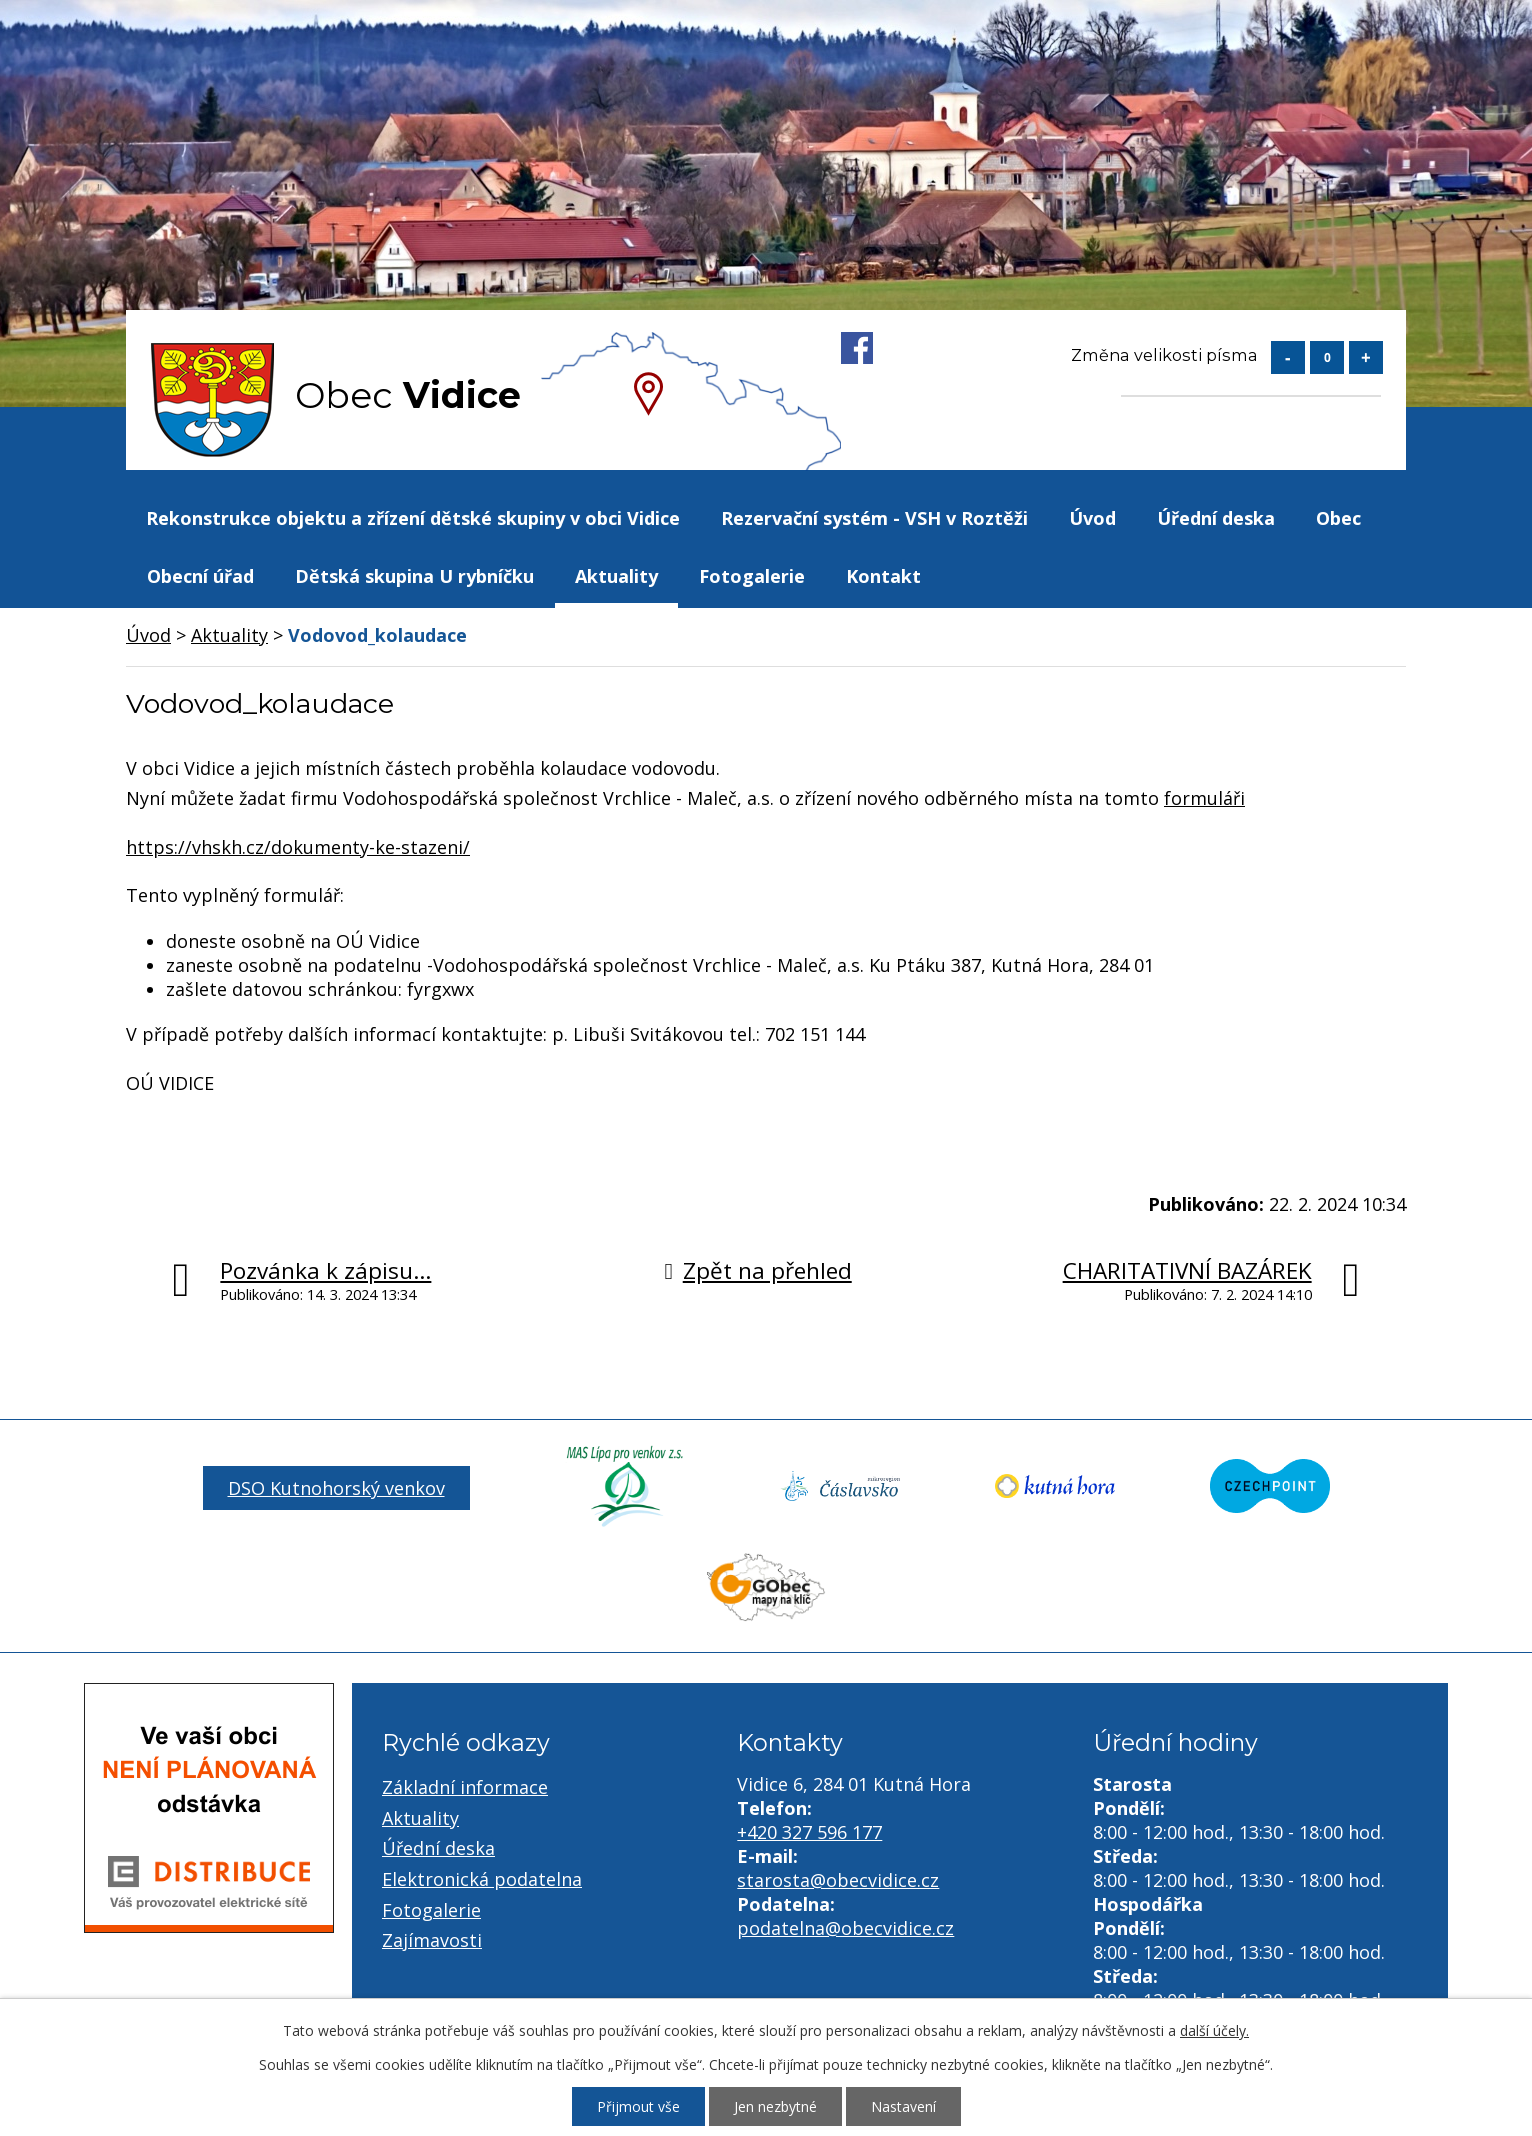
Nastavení (903, 2106)
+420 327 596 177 (809, 1832)
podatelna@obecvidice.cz (845, 1928)
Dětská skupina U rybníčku (414, 576)
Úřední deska (1216, 518)
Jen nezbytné (775, 2106)
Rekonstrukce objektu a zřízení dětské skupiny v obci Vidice (413, 518)
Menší (1288, 357)
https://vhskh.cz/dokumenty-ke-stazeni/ (298, 847)
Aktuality (616, 576)
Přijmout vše (638, 2106)
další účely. (1214, 2030)
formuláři (1204, 798)
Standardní (1327, 357)
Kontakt (883, 576)
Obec (1338, 518)
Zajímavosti (432, 1940)
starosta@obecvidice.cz (838, 1880)
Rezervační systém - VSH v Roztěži (874, 518)
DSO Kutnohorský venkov (336, 1488)
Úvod (1092, 518)
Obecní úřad (200, 576)
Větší (1366, 357)
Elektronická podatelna (482, 1879)
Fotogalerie (752, 576)
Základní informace (465, 1787)
